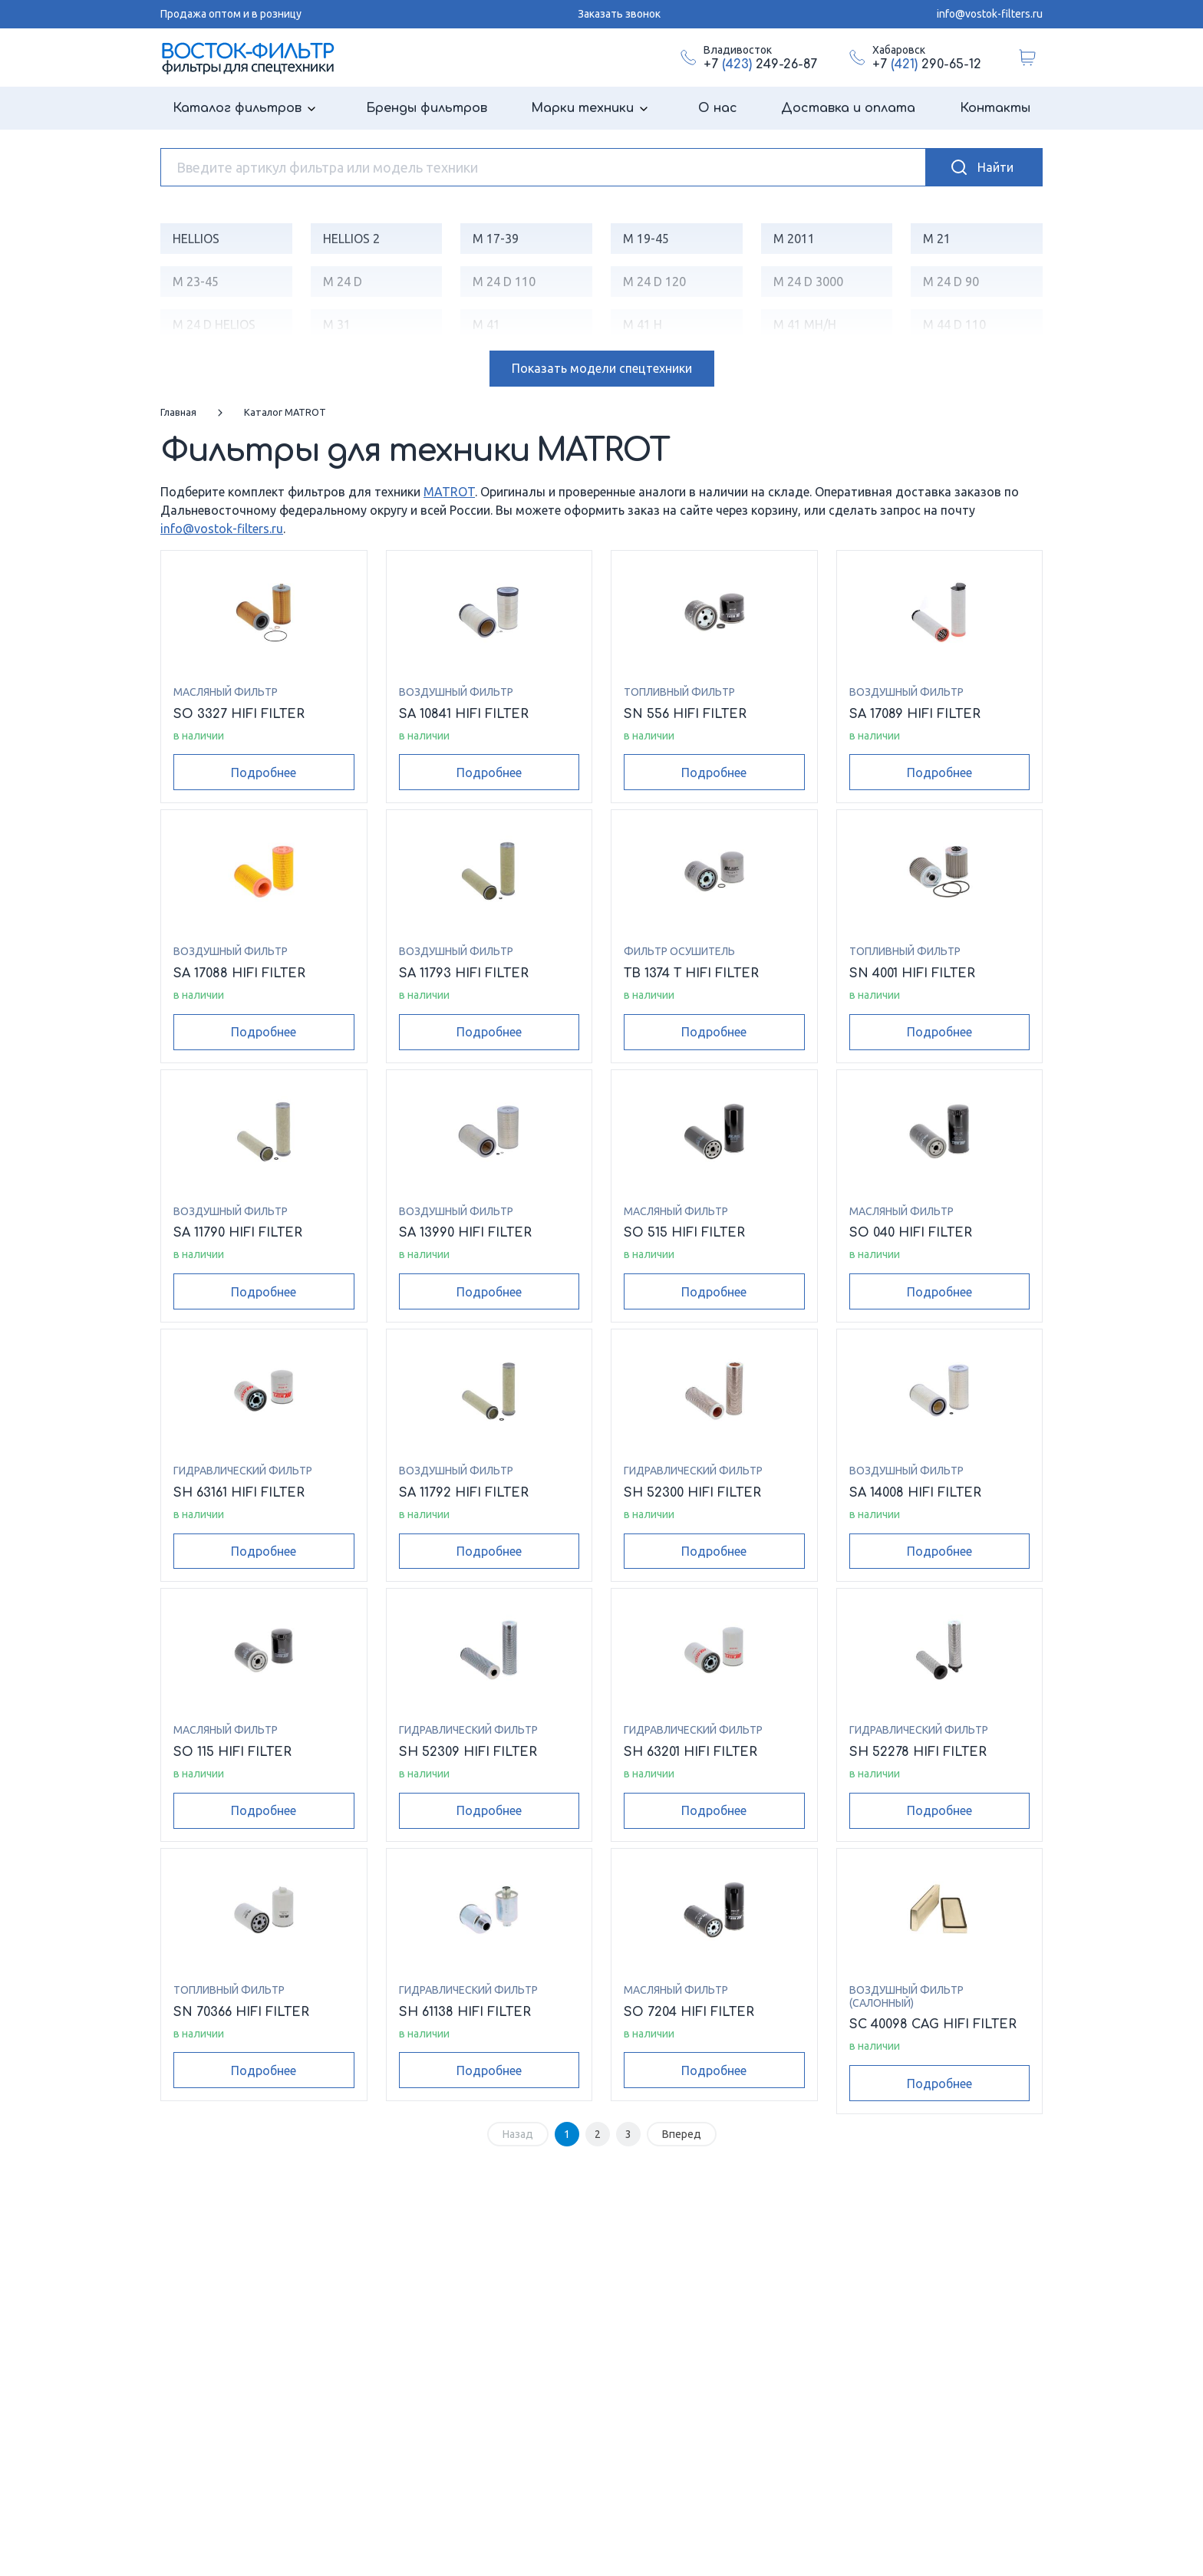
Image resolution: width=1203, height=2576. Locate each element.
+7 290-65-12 (926, 64)
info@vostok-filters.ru (990, 14)
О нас (717, 108)
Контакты (995, 108)
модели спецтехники (602, 368)
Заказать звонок (619, 14)
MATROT (449, 492)
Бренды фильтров (426, 108)
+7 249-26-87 (760, 64)
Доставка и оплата (848, 108)
